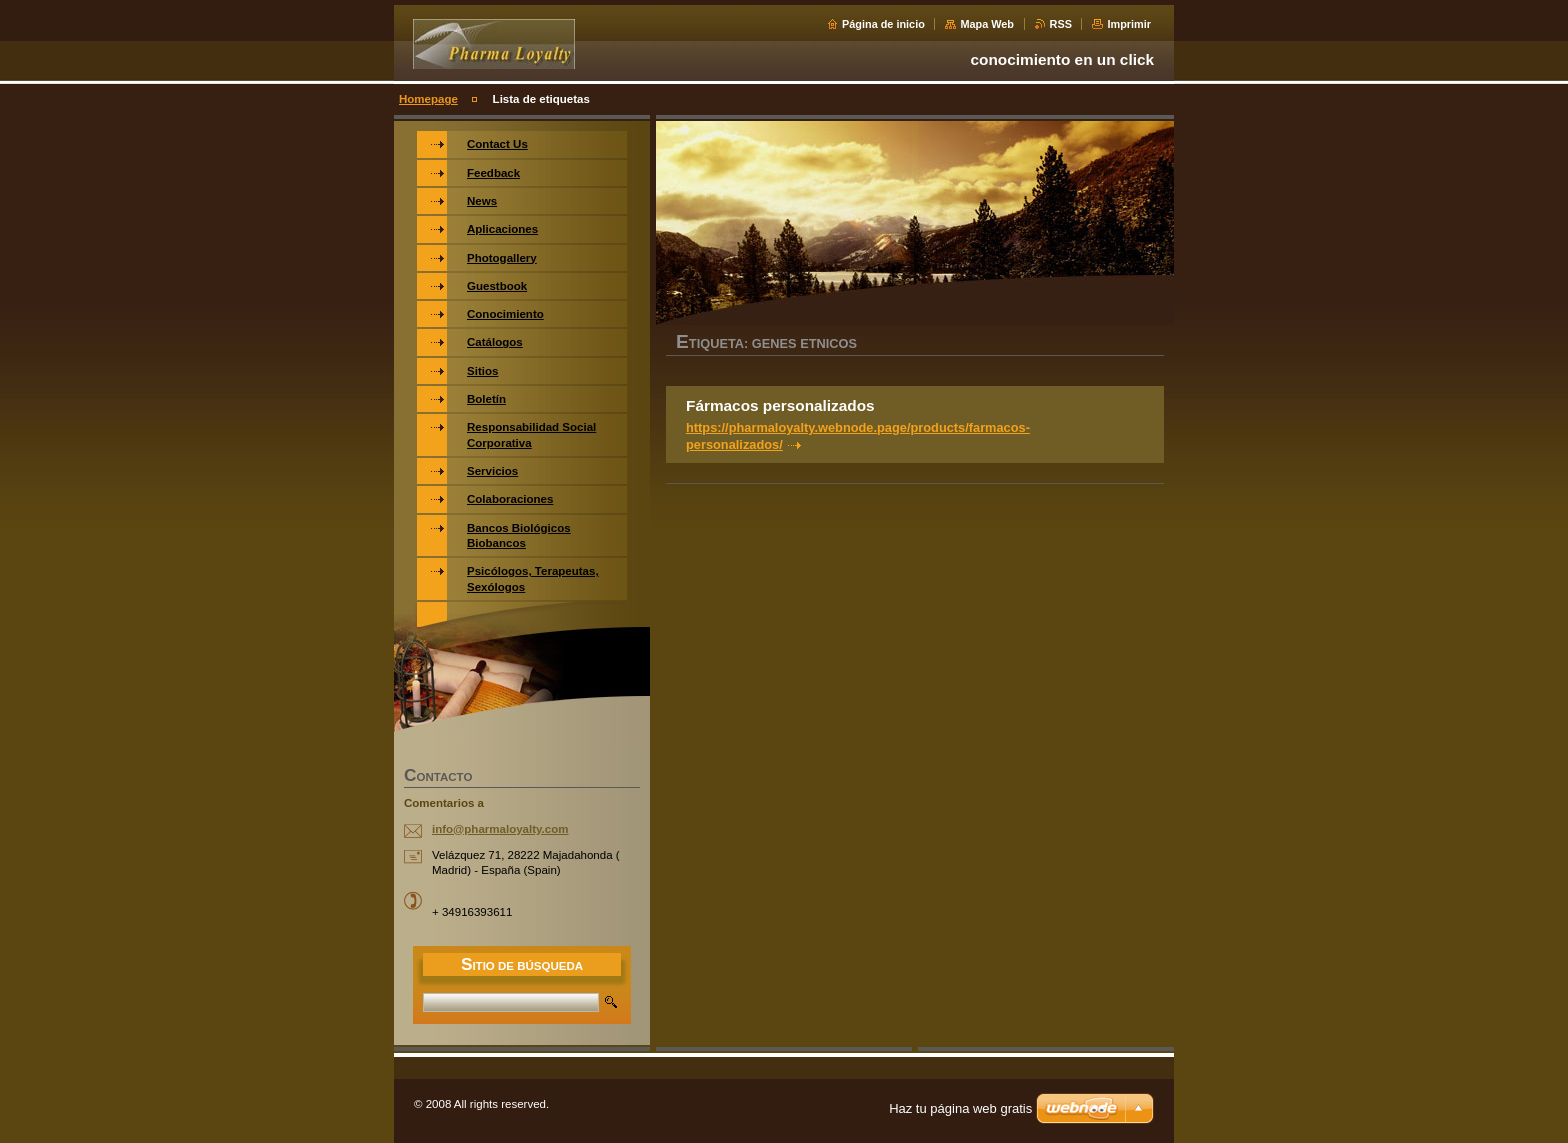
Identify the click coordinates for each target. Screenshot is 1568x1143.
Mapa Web (987, 24)
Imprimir (1129, 24)
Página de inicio (883, 24)
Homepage (428, 99)
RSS (1061, 24)
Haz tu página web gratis (960, 1108)
